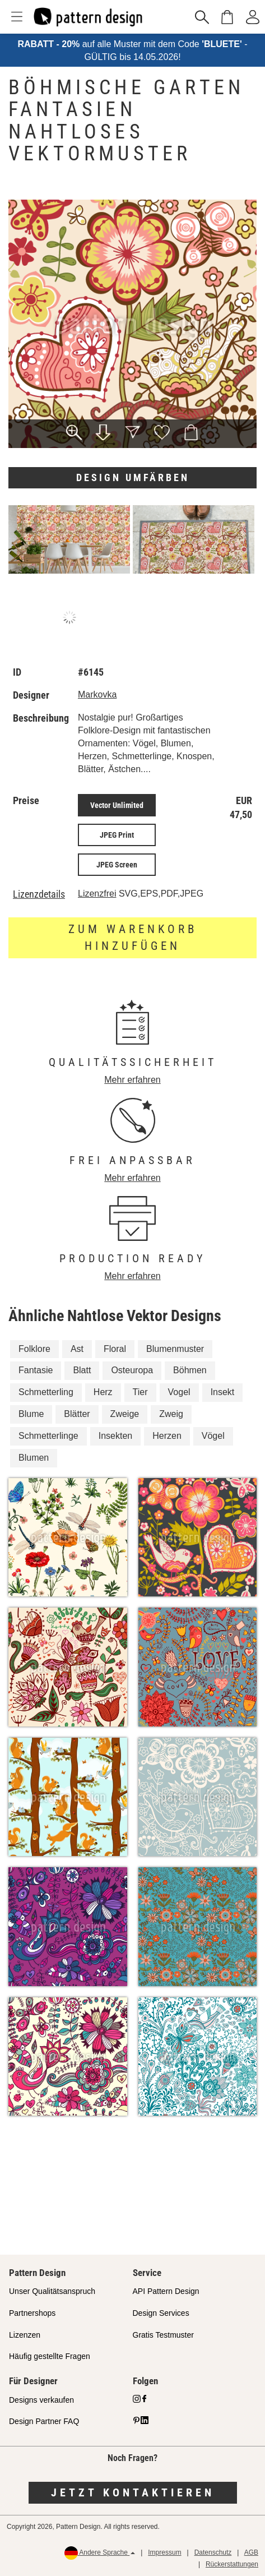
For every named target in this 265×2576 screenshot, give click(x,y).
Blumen (33, 1457)
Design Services (161, 2313)
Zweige (125, 1414)
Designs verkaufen (41, 2399)
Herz (103, 1392)
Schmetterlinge (48, 1436)
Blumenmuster (175, 1349)
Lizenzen (24, 2334)
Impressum (164, 2552)
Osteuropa (132, 1370)
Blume (31, 1414)
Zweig (171, 1414)
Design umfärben (132, 477)
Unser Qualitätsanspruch (52, 2291)
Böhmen (190, 1370)
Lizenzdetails (39, 894)
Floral (115, 1349)
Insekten (115, 1436)
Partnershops (32, 2313)
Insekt (223, 1392)
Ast (77, 1349)
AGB (251, 2552)
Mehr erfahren (132, 1079)
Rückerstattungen (232, 2564)
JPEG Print (117, 834)
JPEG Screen (116, 864)
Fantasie (35, 1370)
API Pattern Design (166, 2291)
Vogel (179, 1392)
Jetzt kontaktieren (133, 2492)
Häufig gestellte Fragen (49, 2356)
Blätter (77, 1414)
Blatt (82, 1370)
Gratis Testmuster (163, 2334)
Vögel (213, 1436)
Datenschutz (213, 2552)
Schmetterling (45, 1392)
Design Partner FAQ (44, 2421)
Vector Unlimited (116, 805)
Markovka (97, 694)
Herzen (167, 1436)
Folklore (34, 1349)
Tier (140, 1392)
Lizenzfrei (97, 893)
